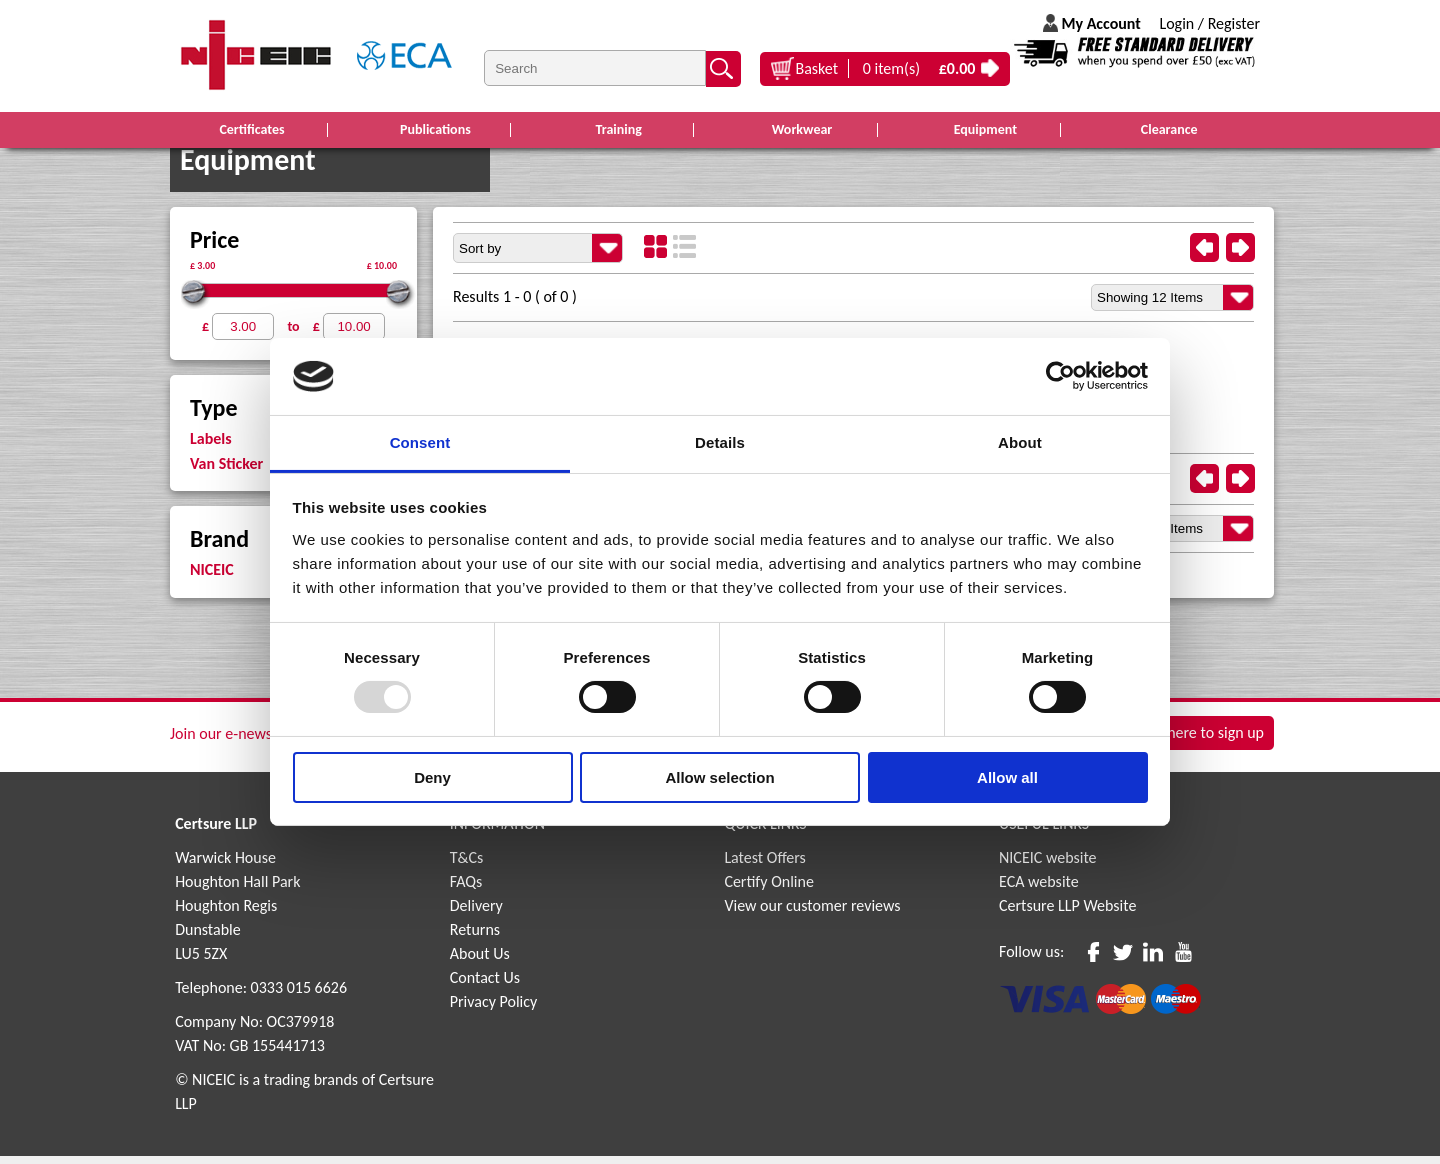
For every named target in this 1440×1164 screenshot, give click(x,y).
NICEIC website (1048, 865)
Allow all (1007, 777)
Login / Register (1209, 23)
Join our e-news (221, 741)
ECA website (1039, 889)
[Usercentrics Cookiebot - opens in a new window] (1060, 376)
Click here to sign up (1199, 743)
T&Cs (467, 865)
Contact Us (485, 985)
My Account (1100, 23)
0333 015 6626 (299, 995)
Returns (475, 937)
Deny (432, 777)
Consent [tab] (420, 442)
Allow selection (719, 777)
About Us (480, 961)
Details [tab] (720, 442)
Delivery (476, 913)
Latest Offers (765, 865)
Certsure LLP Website (1067, 913)
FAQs (466, 889)
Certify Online (769, 889)
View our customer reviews (812, 913)
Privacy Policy (494, 1009)
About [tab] (1020, 442)
